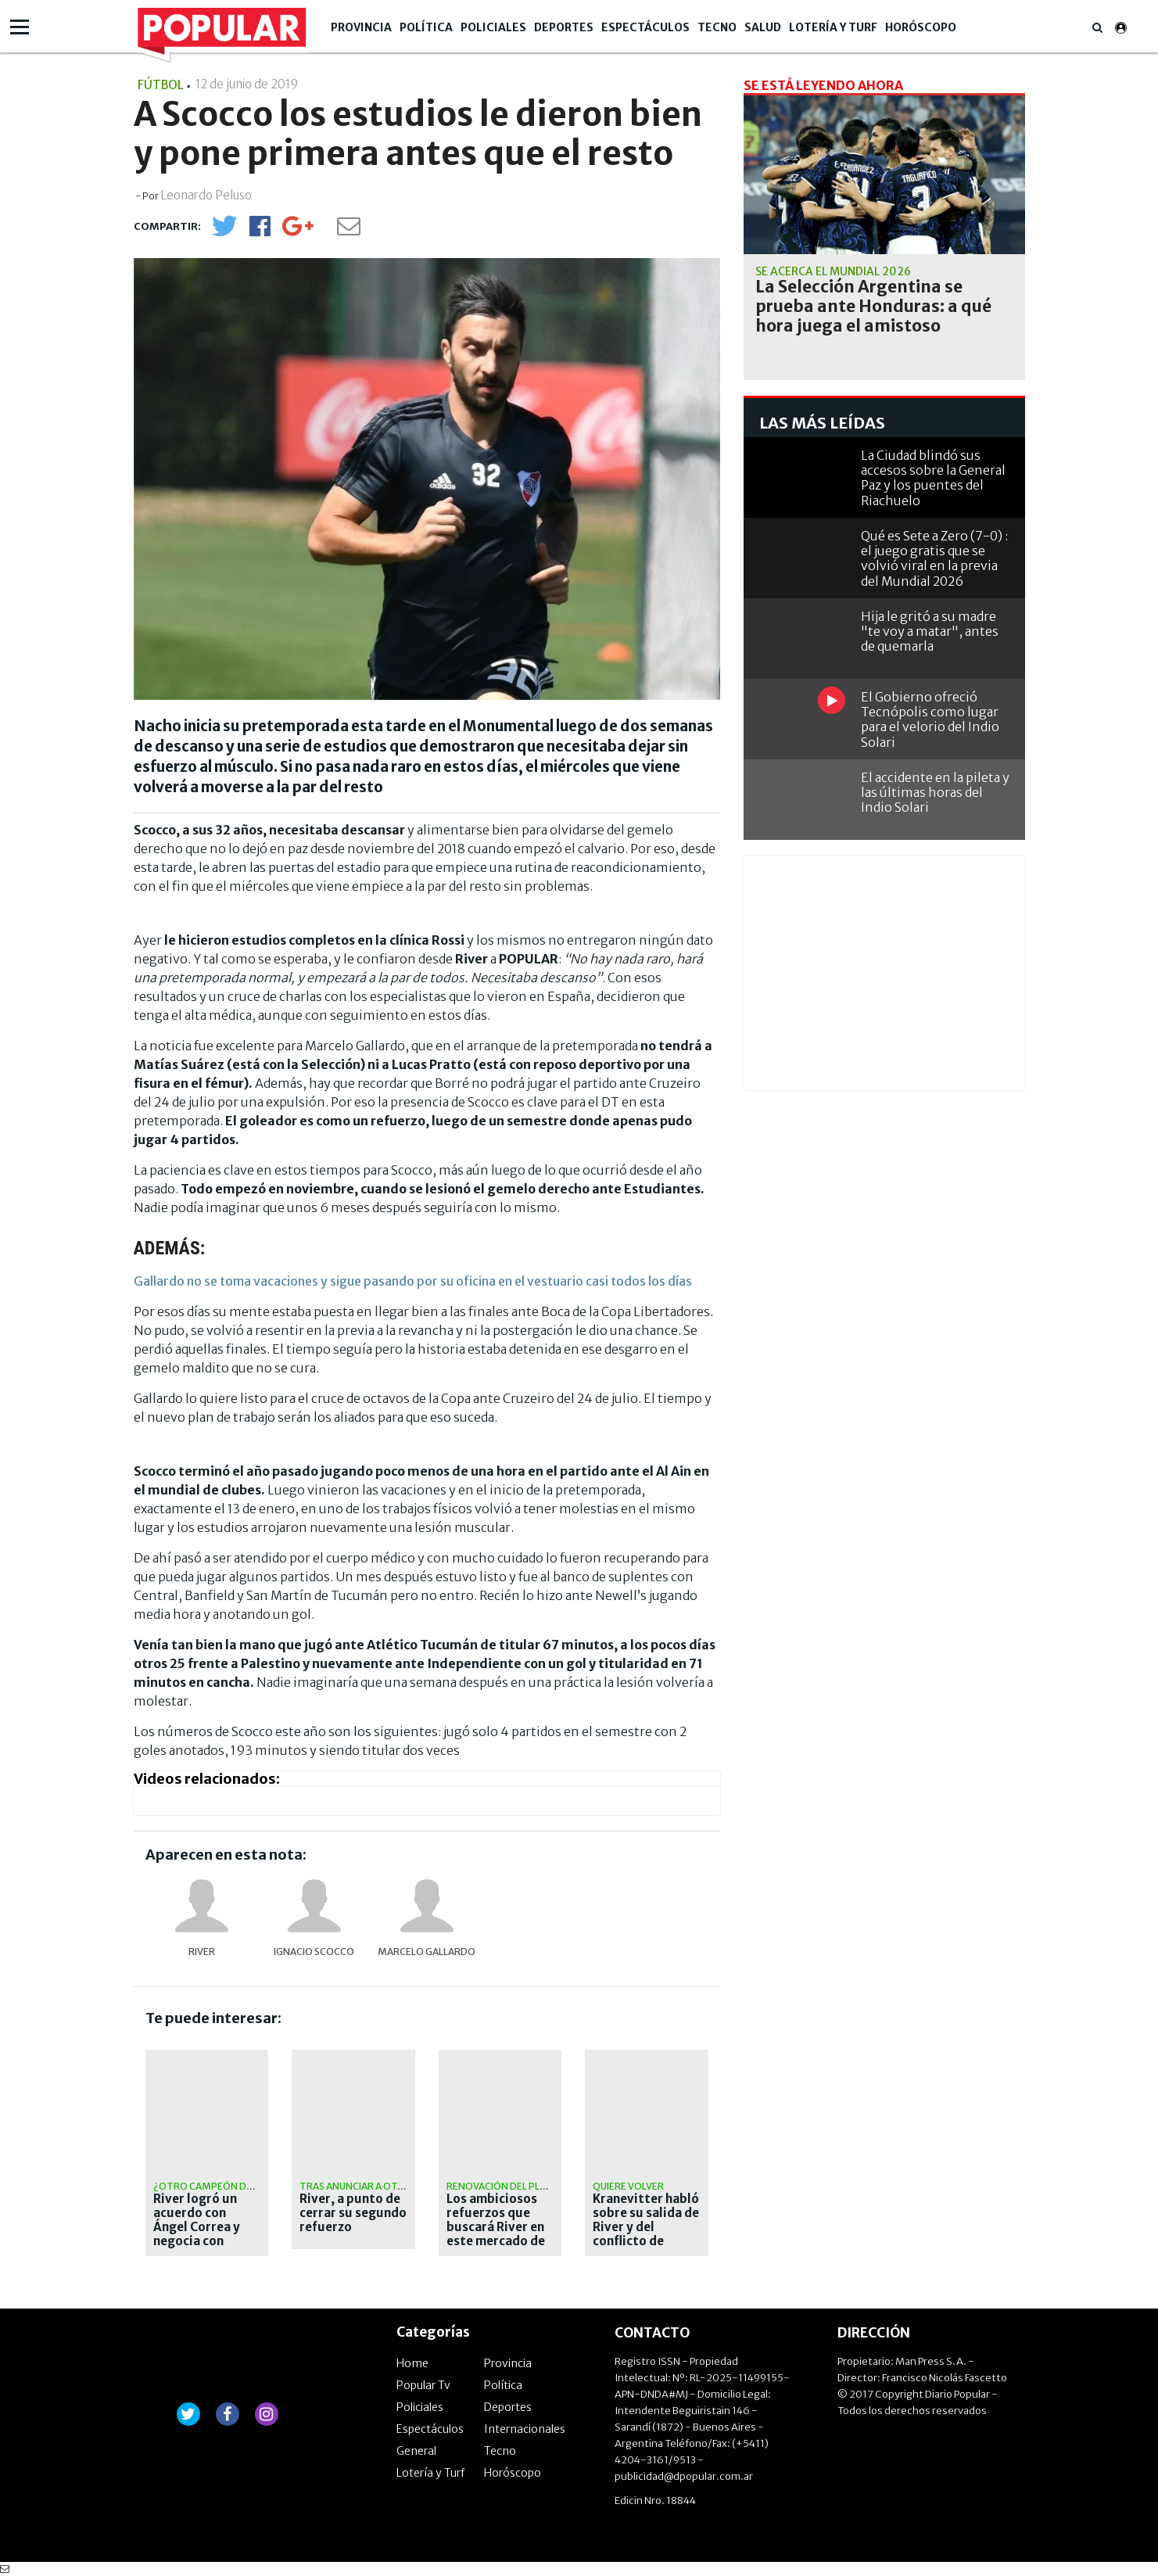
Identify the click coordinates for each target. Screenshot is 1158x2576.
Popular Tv (423, 2385)
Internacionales (524, 2429)
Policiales (493, 27)
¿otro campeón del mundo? (226, 2186)
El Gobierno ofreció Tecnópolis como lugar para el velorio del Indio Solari (930, 719)
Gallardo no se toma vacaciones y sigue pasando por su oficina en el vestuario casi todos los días (413, 1281)
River (201, 1951)
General (416, 2451)
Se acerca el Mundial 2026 (833, 271)
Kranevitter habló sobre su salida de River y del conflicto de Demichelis (646, 2227)
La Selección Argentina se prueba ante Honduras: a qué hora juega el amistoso (873, 306)
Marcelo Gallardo (426, 1951)
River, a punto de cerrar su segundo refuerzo (353, 2213)
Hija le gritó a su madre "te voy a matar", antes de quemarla (929, 631)
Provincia (361, 27)
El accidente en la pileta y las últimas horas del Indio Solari (935, 792)
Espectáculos (645, 27)
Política (426, 27)
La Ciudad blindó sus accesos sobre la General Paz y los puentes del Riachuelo (933, 477)
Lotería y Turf (833, 27)
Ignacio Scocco (314, 1951)
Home (412, 2363)
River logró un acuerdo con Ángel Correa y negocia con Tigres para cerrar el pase (196, 2234)
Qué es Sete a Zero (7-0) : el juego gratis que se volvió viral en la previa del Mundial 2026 (934, 558)
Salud (762, 27)
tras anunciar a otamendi (367, 2186)
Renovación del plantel (508, 2186)
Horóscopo (920, 27)
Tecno (717, 27)
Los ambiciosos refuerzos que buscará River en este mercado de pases (495, 2227)
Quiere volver (628, 2186)
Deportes (563, 27)
